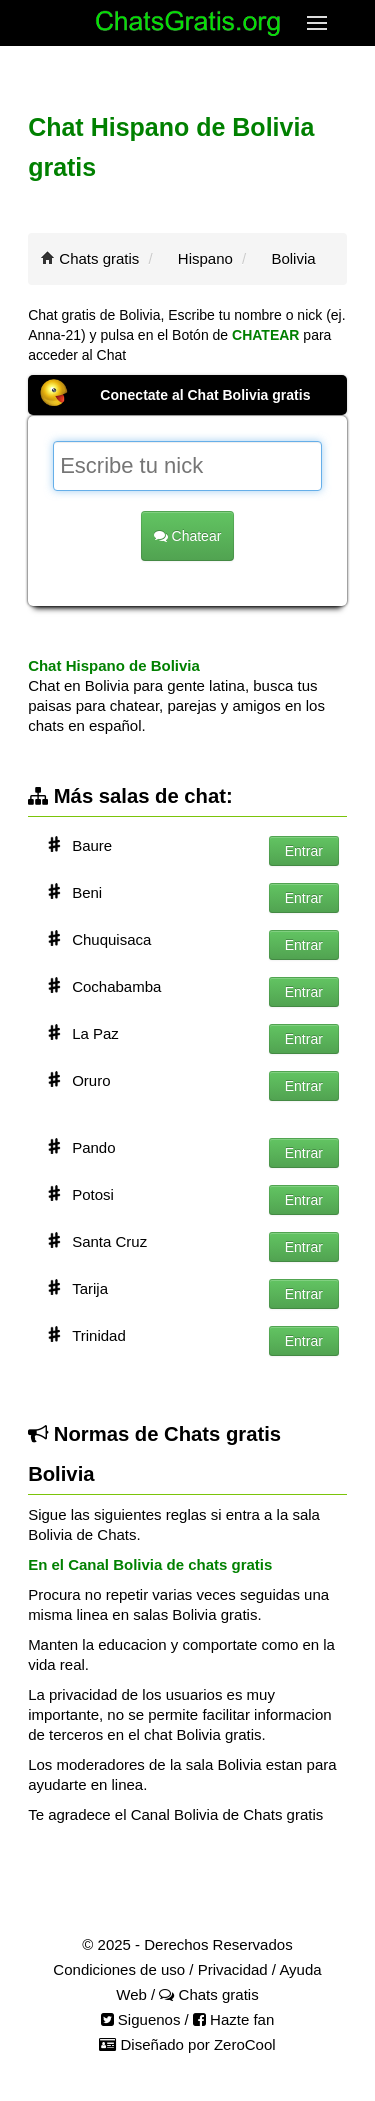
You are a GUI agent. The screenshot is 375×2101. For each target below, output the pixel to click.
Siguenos (141, 2019)
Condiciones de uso (119, 1969)
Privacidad (233, 1969)
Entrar (304, 851)
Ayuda (300, 1969)
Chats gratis (99, 258)
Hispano (205, 258)
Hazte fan (233, 2019)
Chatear (188, 536)
